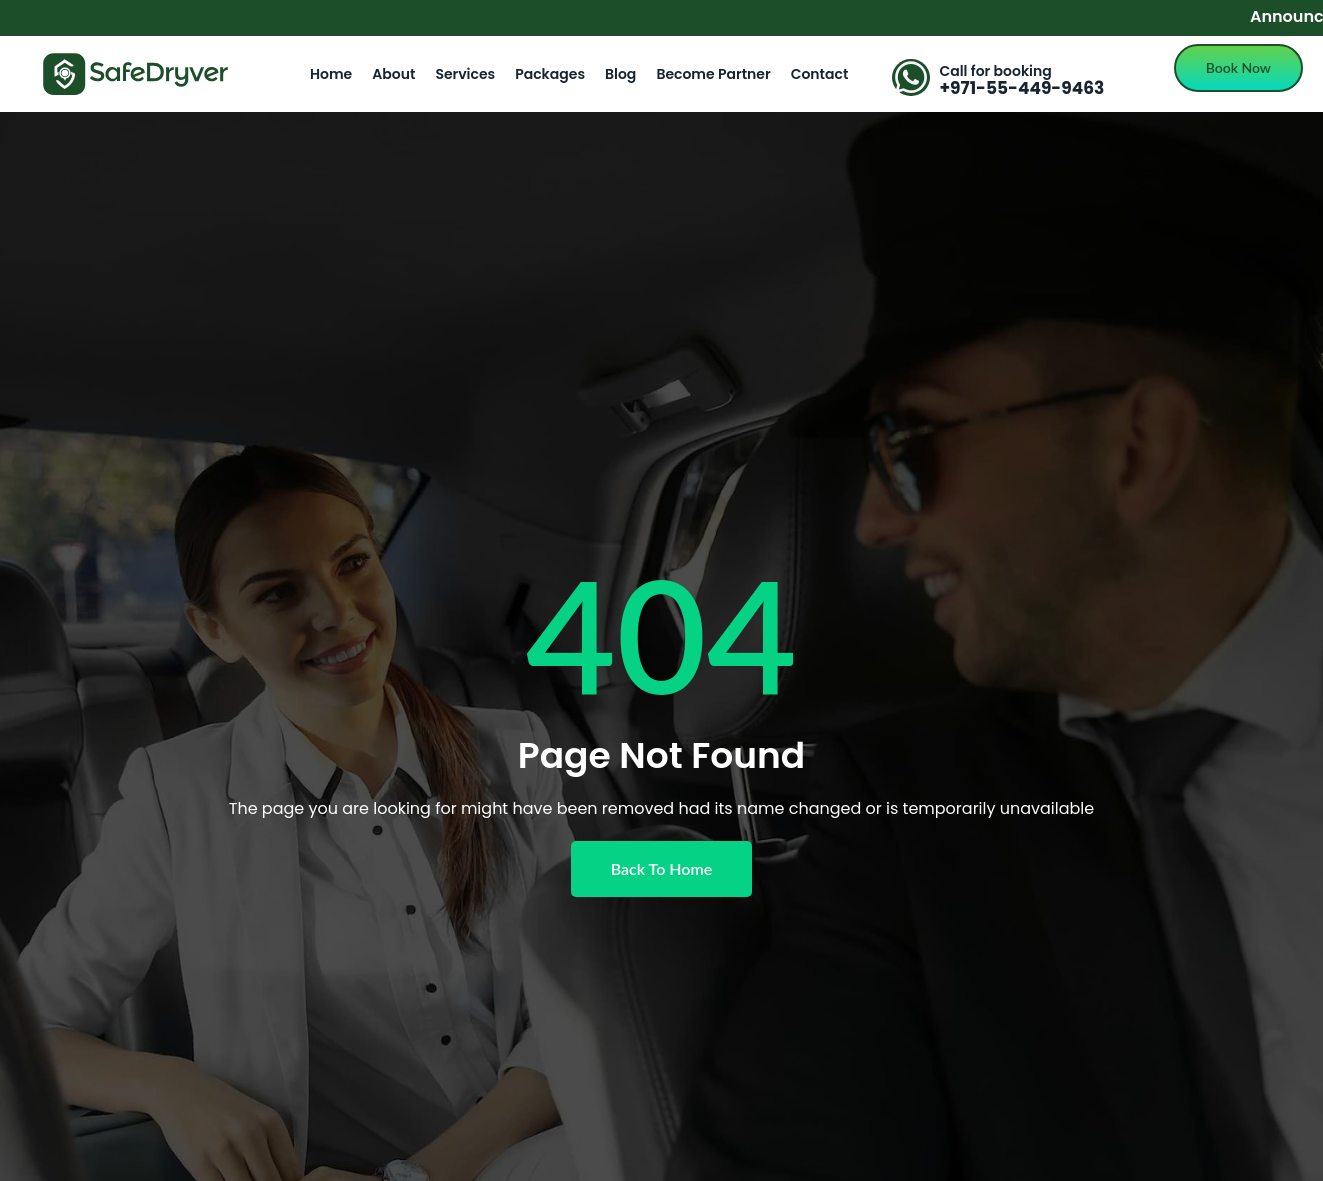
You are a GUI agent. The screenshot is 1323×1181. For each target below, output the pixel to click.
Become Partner (713, 74)
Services (465, 74)
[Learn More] (1020, 79)
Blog (620, 74)
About (393, 74)
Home (331, 74)
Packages (550, 74)
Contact (820, 74)
